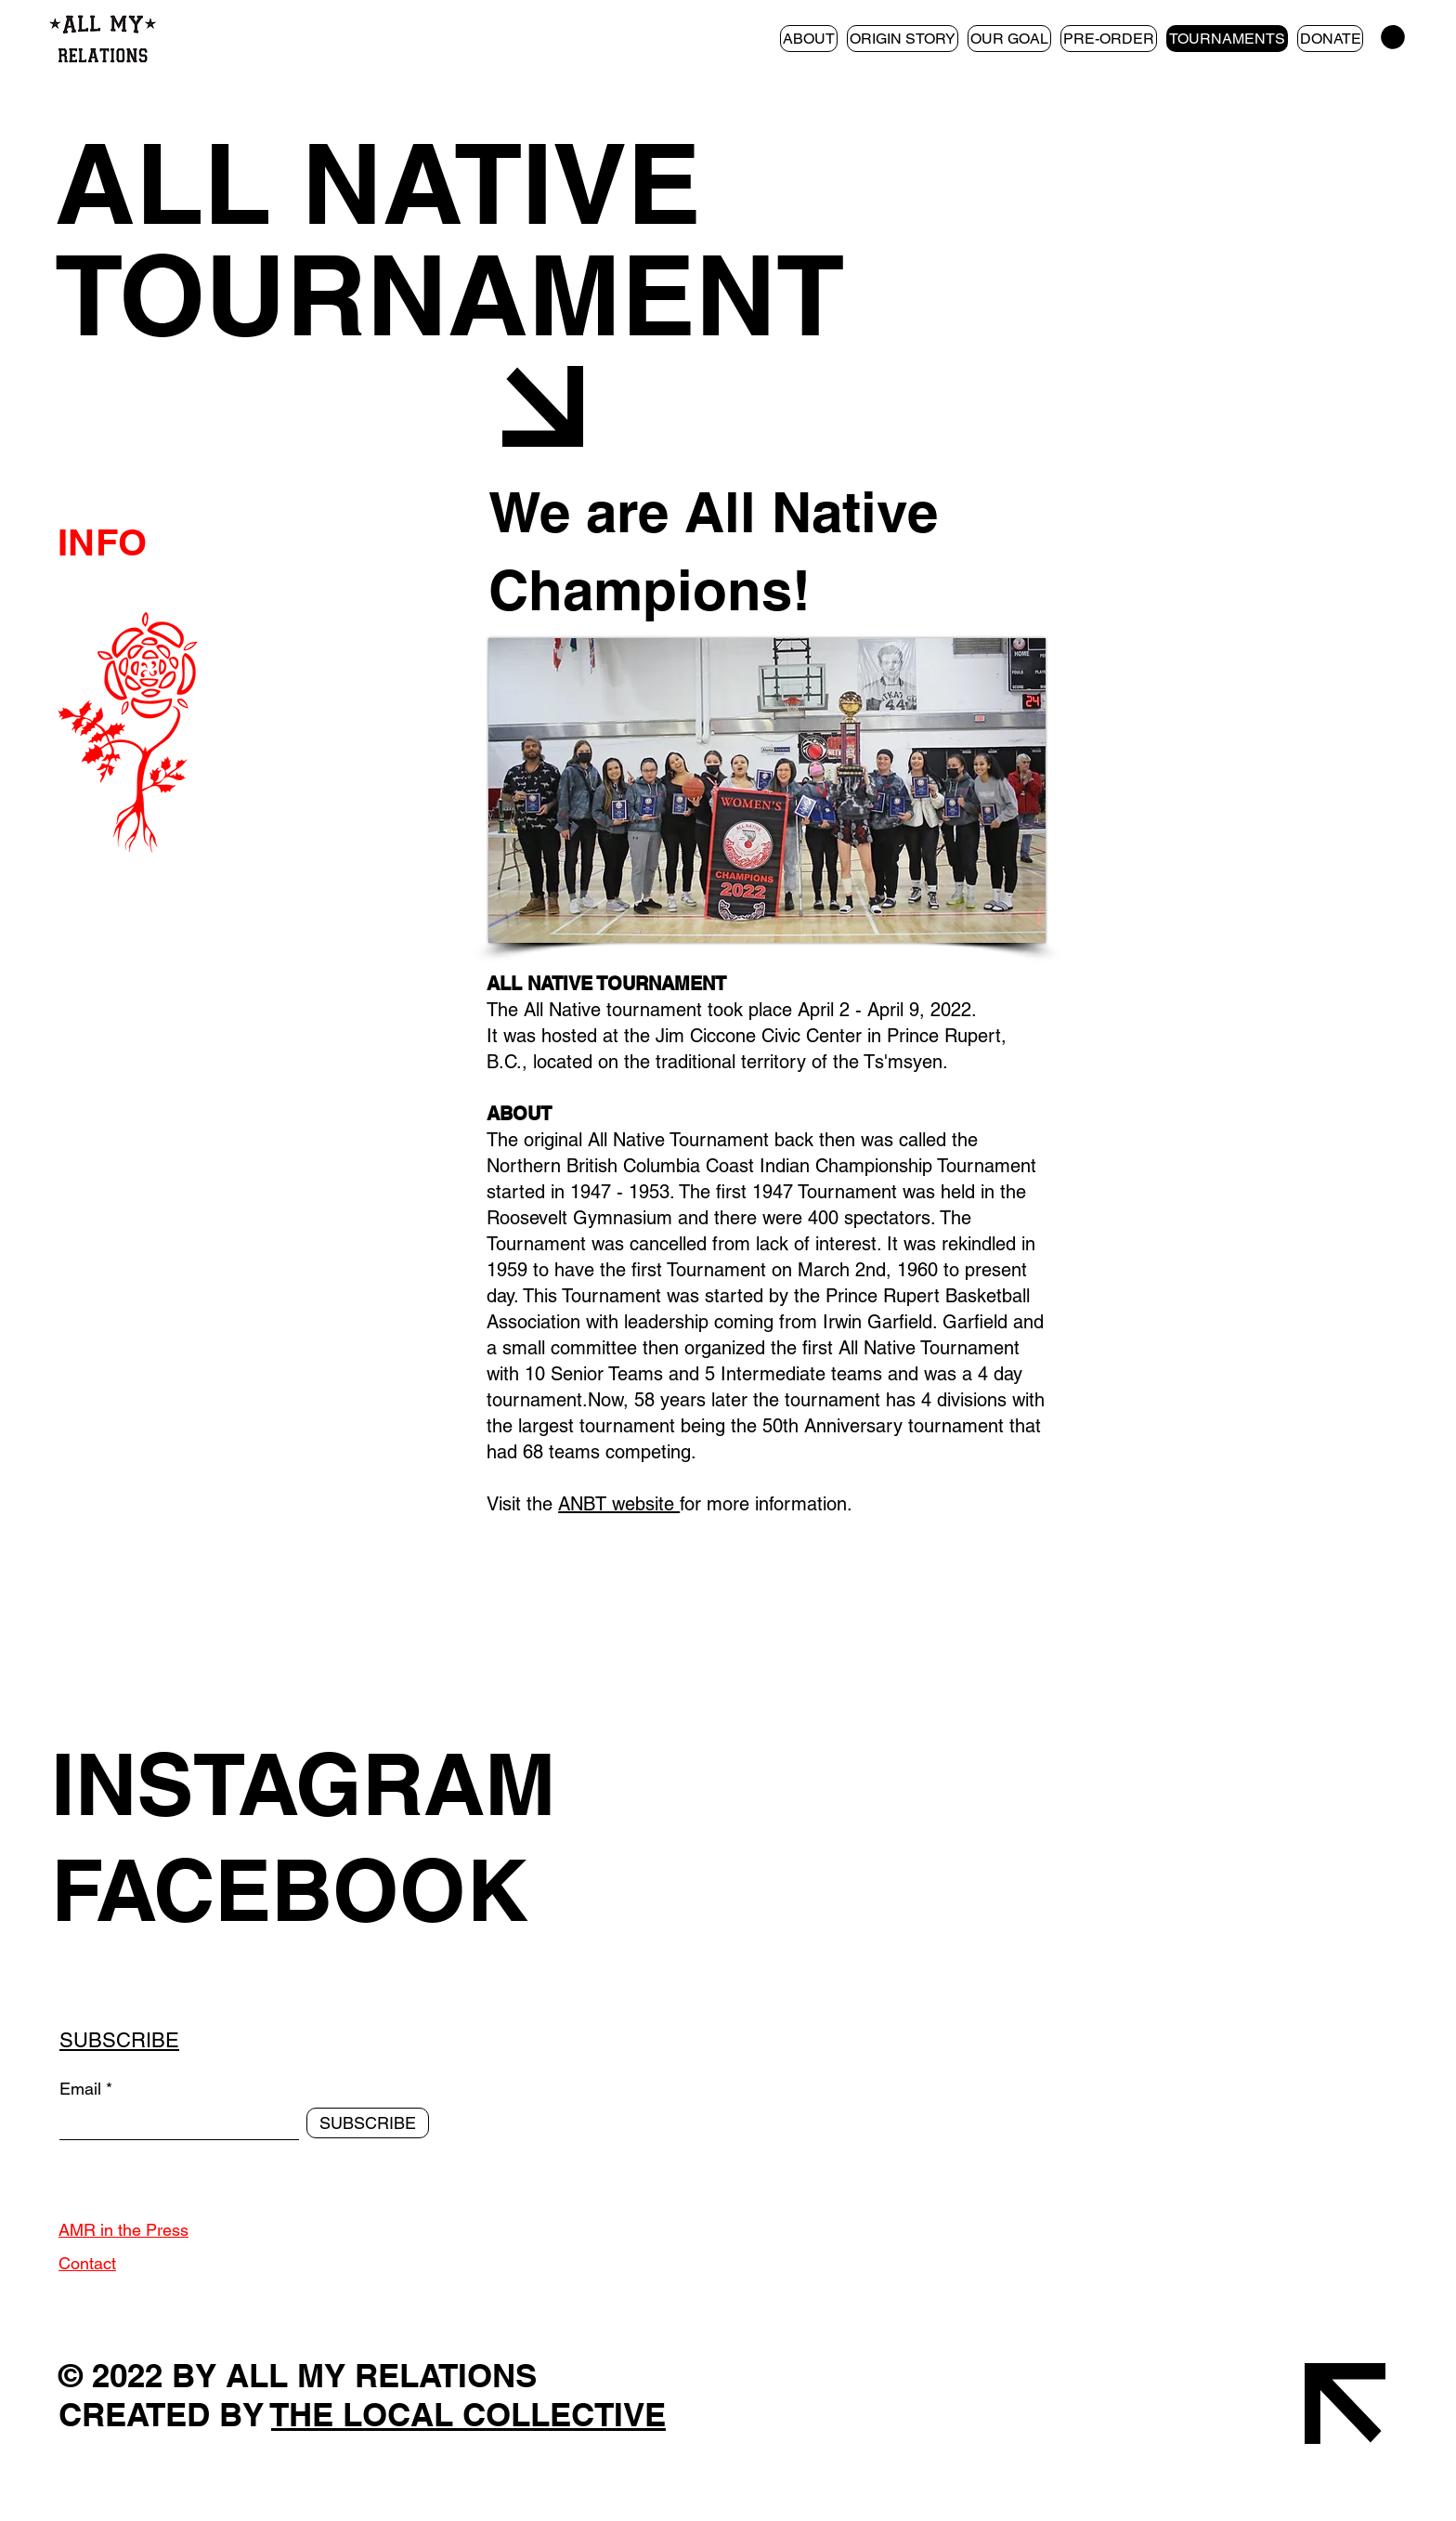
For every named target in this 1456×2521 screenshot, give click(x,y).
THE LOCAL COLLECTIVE (468, 2414)
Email (80, 2089)
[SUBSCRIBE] (367, 2123)
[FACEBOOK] (401, 1889)
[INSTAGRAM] (401, 1783)
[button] (1393, 37)
